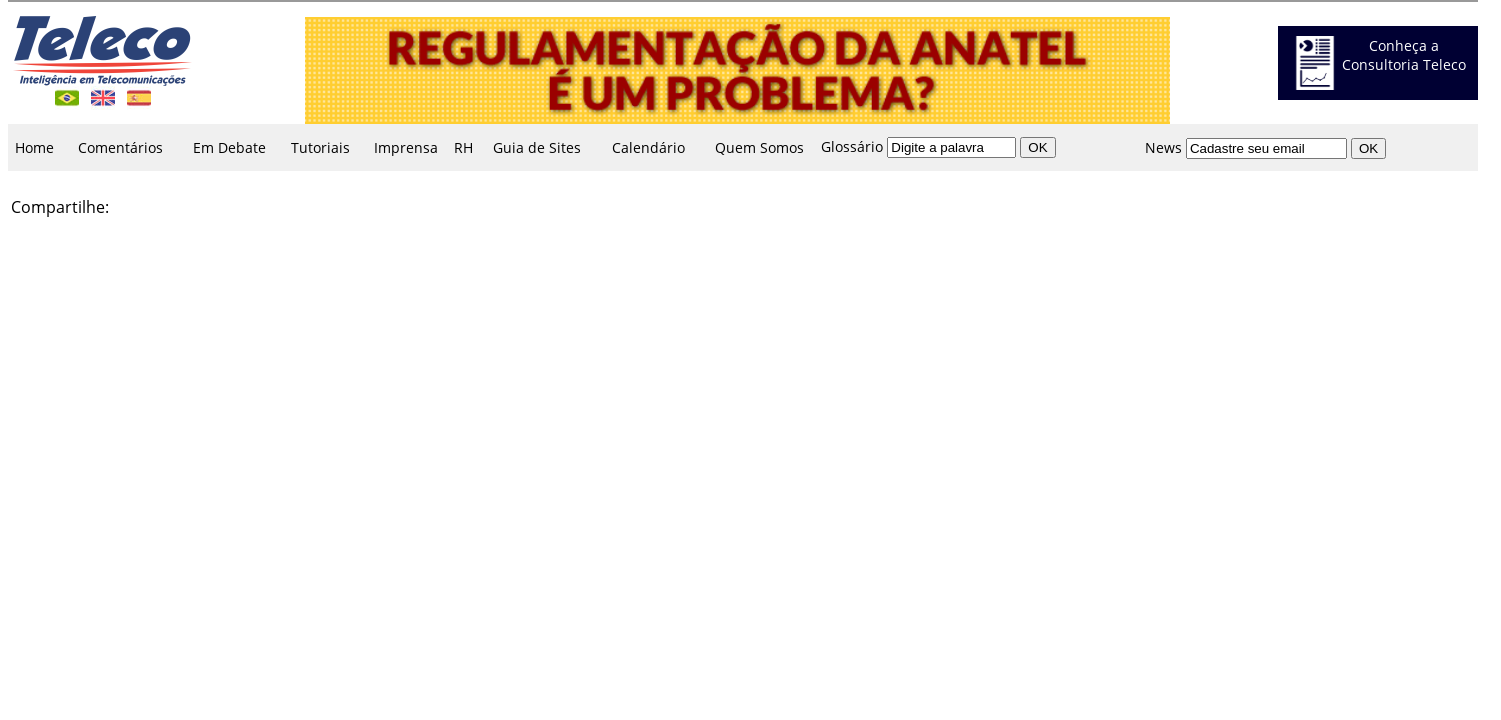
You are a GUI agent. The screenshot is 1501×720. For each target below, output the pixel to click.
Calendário (648, 147)
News (1163, 147)
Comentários (120, 147)
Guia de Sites (537, 147)
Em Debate (229, 147)
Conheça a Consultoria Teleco (1404, 55)
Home (34, 147)
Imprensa (406, 147)
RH (463, 147)
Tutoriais (320, 147)
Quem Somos (759, 147)
